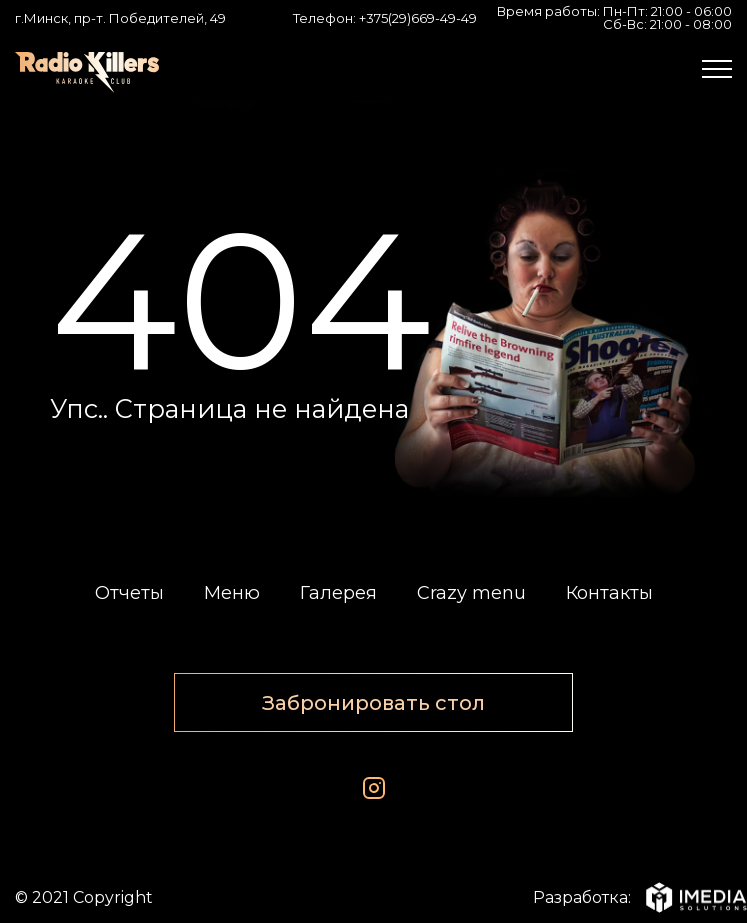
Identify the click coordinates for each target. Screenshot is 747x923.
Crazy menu (471, 593)
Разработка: (632, 897)
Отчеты (129, 593)
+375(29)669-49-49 (418, 18)
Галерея (338, 593)
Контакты (609, 593)
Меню (232, 593)
